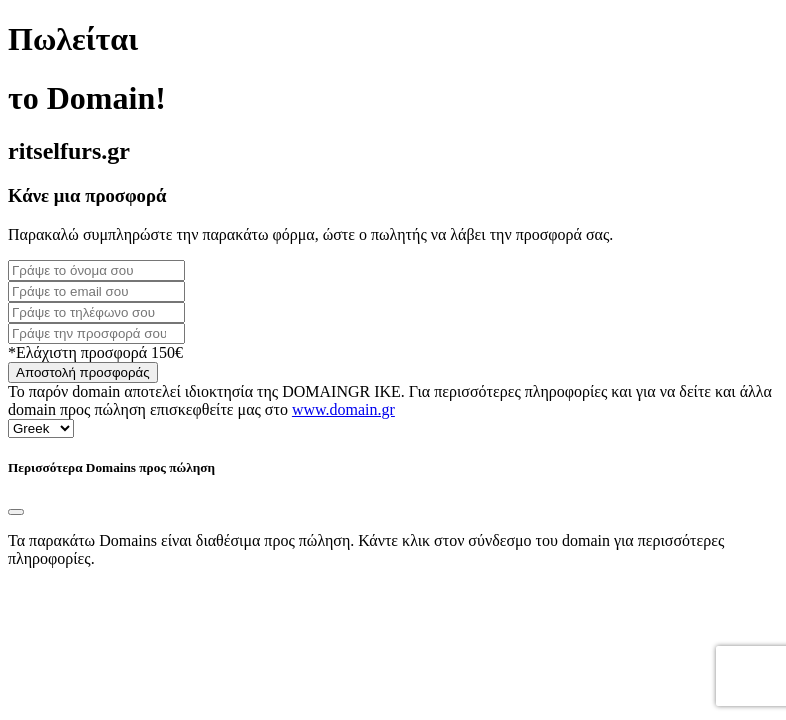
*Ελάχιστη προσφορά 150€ (95, 352)
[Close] (16, 512)
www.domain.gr (343, 409)
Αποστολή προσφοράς (83, 372)
